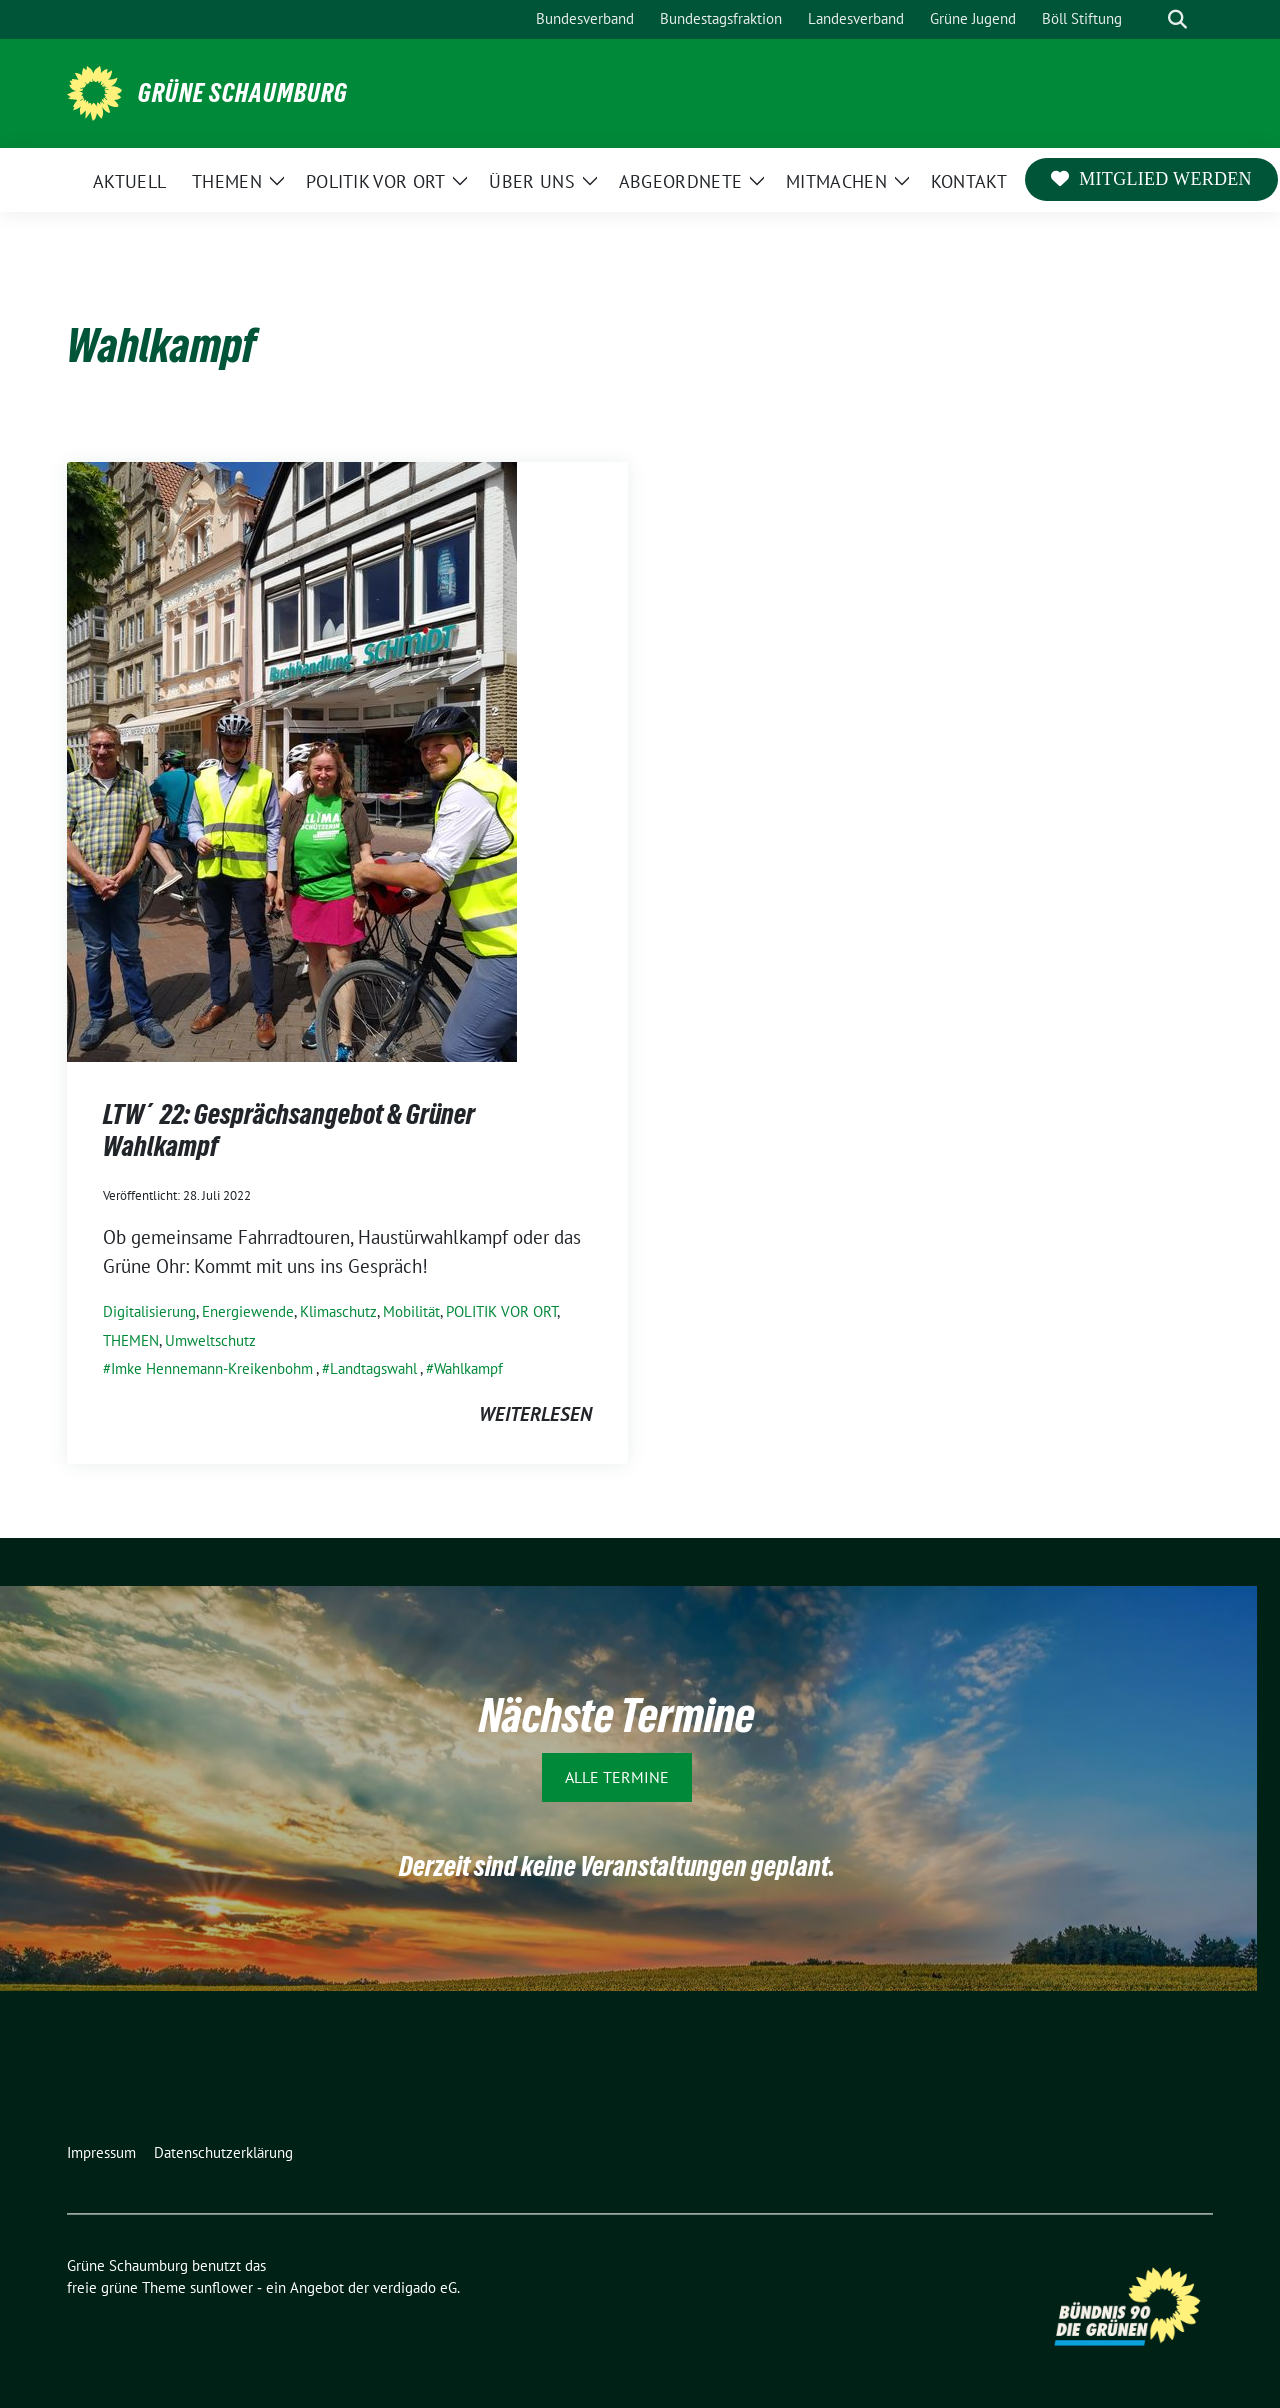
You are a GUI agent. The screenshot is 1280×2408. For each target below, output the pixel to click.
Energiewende (248, 1311)
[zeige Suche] (1177, 19)
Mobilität (411, 1311)
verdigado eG (415, 2287)
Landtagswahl (373, 1368)
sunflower (221, 2287)
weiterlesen (535, 1414)
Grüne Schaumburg (243, 93)
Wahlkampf (468, 1368)
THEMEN (131, 1340)
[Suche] (1149, 19)
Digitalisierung (149, 1311)
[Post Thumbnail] (292, 760)
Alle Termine (617, 1777)
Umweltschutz (210, 1340)
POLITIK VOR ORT (501, 1311)
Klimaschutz (338, 1311)
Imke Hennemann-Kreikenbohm (212, 1368)
